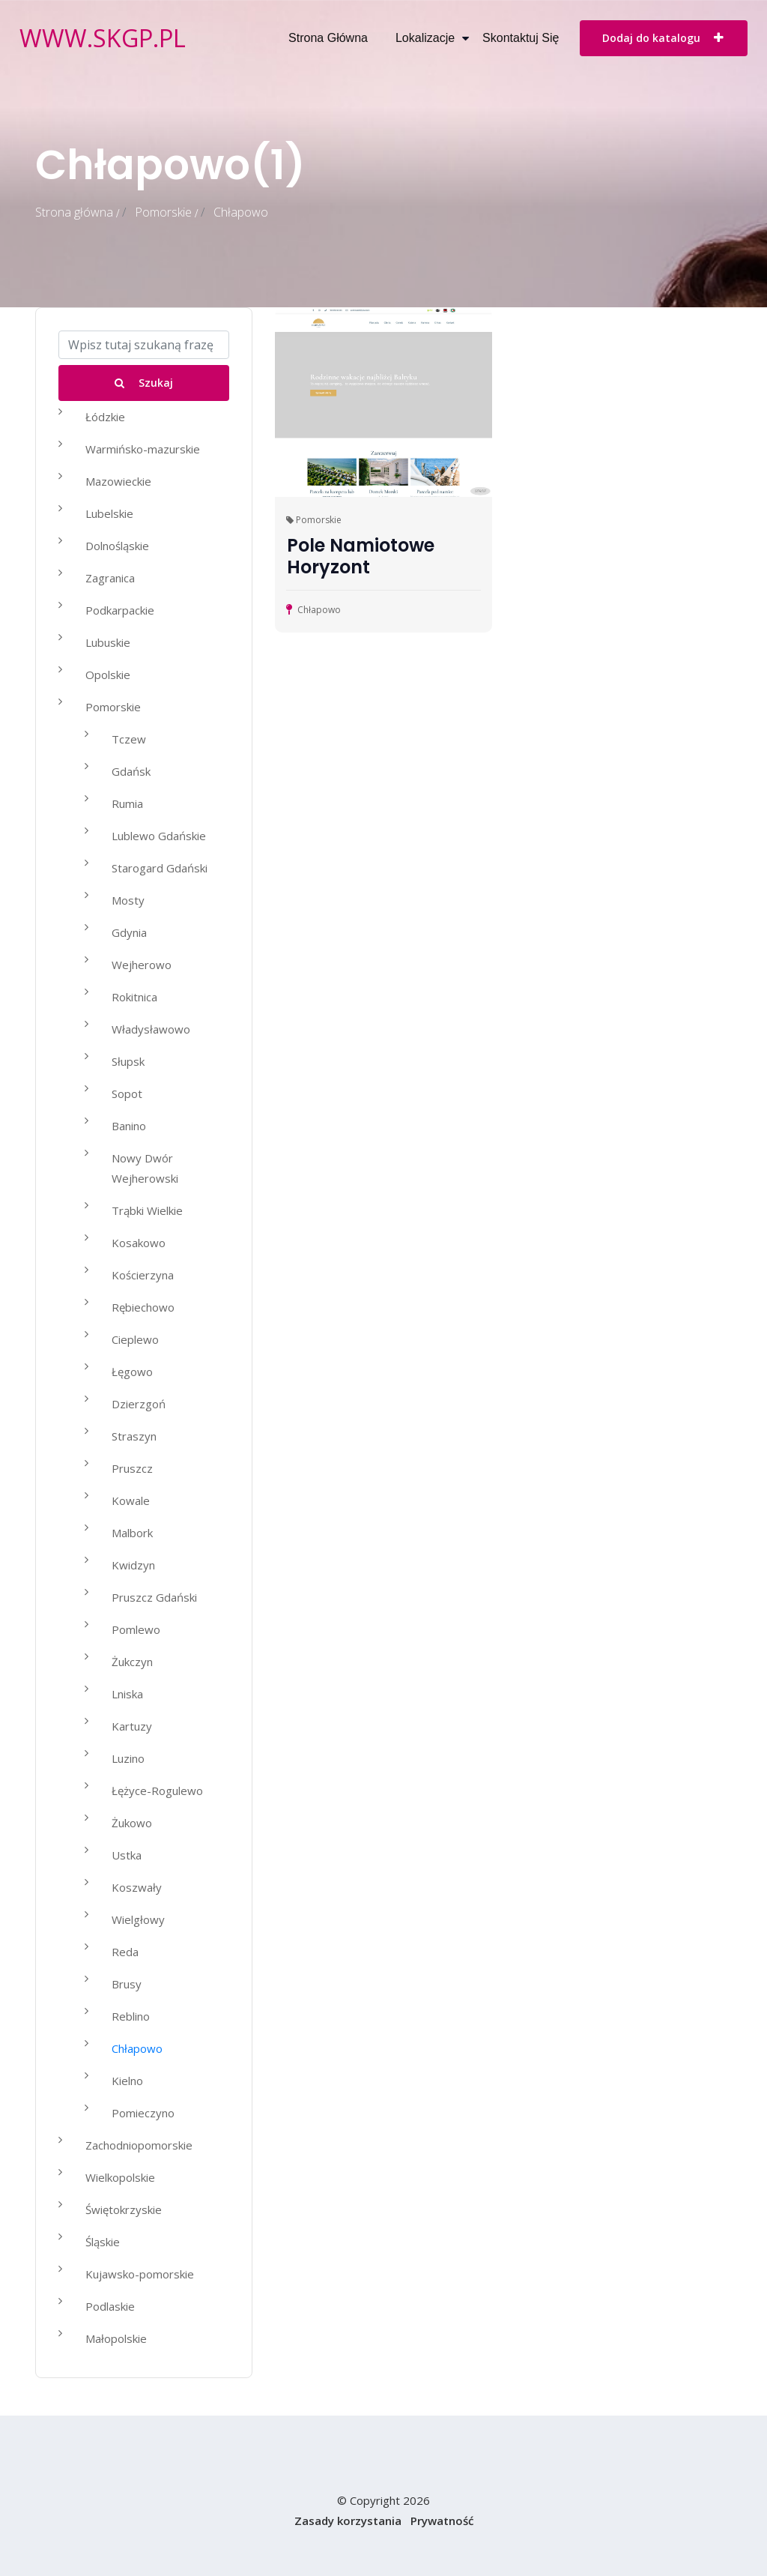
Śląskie (102, 2241)
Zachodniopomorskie (138, 2145)
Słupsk (128, 1061)
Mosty (128, 900)
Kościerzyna (143, 1274)
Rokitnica (134, 996)
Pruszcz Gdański (154, 1597)
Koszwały (137, 1887)
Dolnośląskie (117, 545)
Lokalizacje (425, 37)
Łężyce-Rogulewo (157, 1790)
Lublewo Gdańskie (159, 835)
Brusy (127, 1983)
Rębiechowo (143, 1307)
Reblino (131, 2016)
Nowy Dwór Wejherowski (145, 1168)
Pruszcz (132, 1468)
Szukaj (144, 382)
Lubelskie (109, 513)
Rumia (127, 803)
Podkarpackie (119, 610)
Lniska (127, 1693)
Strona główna (328, 37)
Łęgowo (132, 1371)
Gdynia (129, 932)
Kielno (127, 2080)
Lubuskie (107, 642)
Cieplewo (135, 1339)
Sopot (127, 1093)
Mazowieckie (118, 481)
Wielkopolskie (120, 2177)
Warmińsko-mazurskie (142, 448)
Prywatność (441, 2520)
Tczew (129, 739)
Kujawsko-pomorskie (139, 2273)
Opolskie (107, 674)
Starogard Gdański (159, 867)
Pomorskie (163, 212)
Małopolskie (116, 2338)
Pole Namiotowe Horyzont (360, 556)
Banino (129, 1125)
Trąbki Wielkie (147, 1210)
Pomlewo (136, 1629)
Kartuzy (132, 1726)
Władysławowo (151, 1029)
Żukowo (132, 1822)
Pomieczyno (143, 2112)
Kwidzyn (133, 1564)
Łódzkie (105, 416)
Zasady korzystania (347, 2520)
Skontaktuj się (520, 37)
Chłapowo (137, 2048)
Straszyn (134, 1436)
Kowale (131, 1500)
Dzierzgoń (139, 1403)
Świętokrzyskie (123, 2209)
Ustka (127, 1854)
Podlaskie (110, 2306)
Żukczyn (132, 1661)
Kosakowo (139, 1242)
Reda (125, 1951)
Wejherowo (142, 964)
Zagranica (110, 577)
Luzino (128, 1758)
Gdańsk (131, 771)
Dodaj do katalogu (663, 37)
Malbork (132, 1532)
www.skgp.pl (102, 38)
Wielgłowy (138, 1919)
